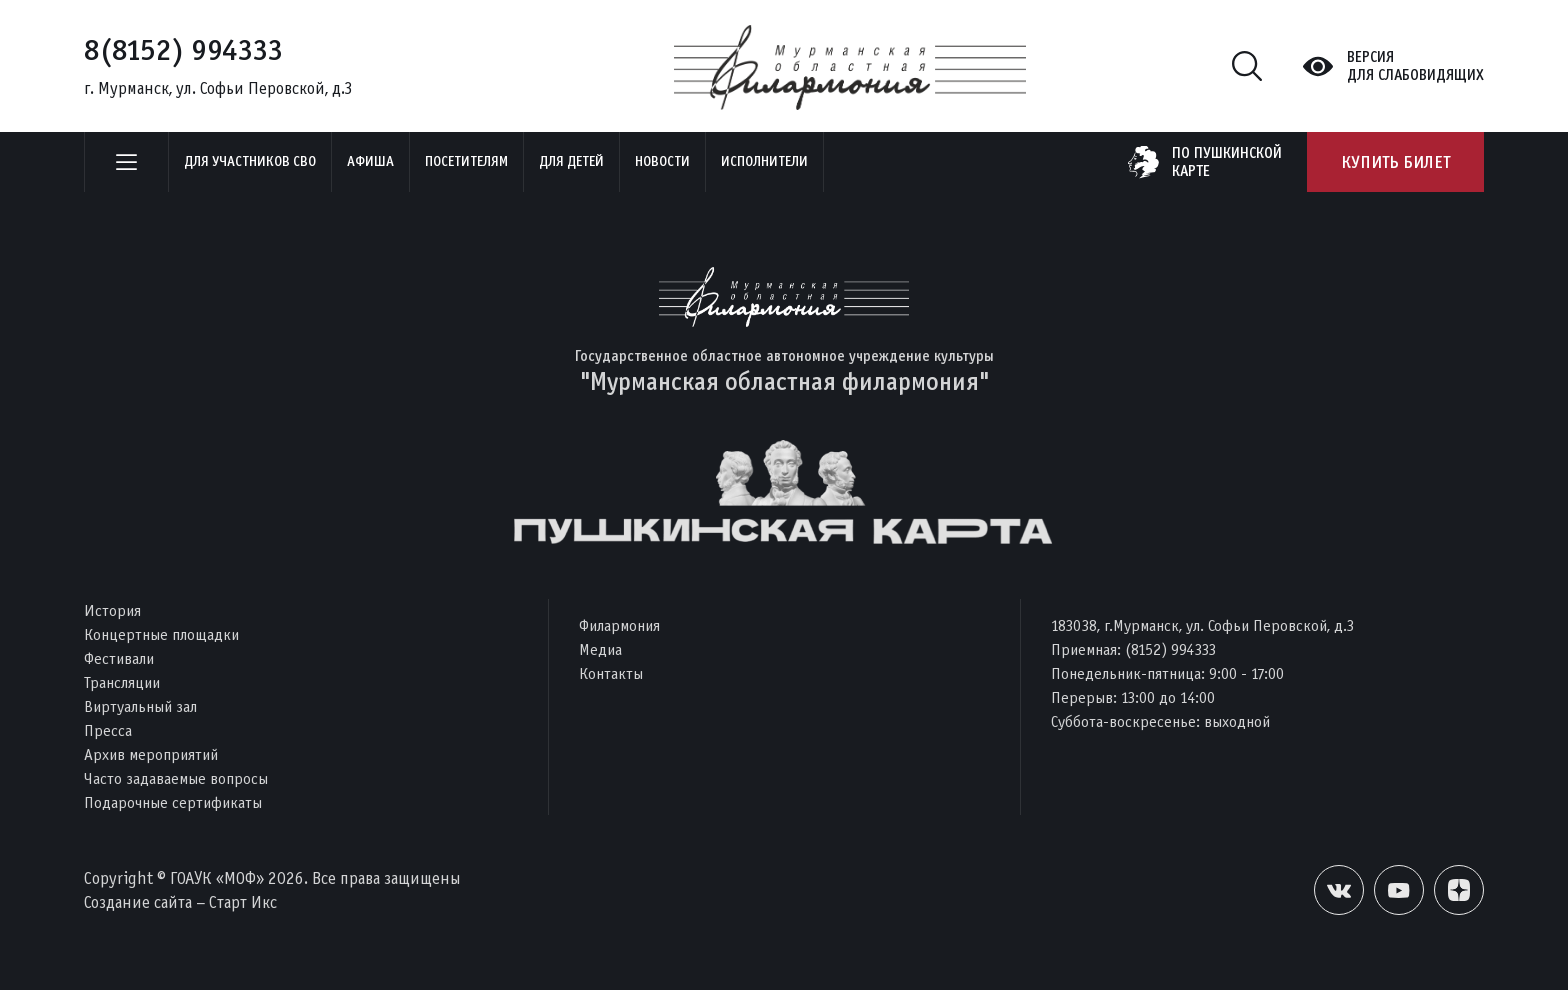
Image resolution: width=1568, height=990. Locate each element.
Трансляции (122, 682)
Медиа (600, 649)
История (112, 610)
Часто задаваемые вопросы (176, 778)
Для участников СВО (250, 161)
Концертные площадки (161, 634)
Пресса (108, 730)
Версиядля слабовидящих (1415, 66)
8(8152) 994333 (183, 50)
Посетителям (466, 161)
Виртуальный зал (140, 706)
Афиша (370, 161)
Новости (662, 161)
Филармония (619, 625)
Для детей (571, 161)
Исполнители (764, 161)
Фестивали (119, 658)
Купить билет (1395, 162)
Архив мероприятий (151, 754)
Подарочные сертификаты (173, 802)
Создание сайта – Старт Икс (180, 902)
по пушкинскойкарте (1227, 162)
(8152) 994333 (1170, 649)
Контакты (611, 673)
